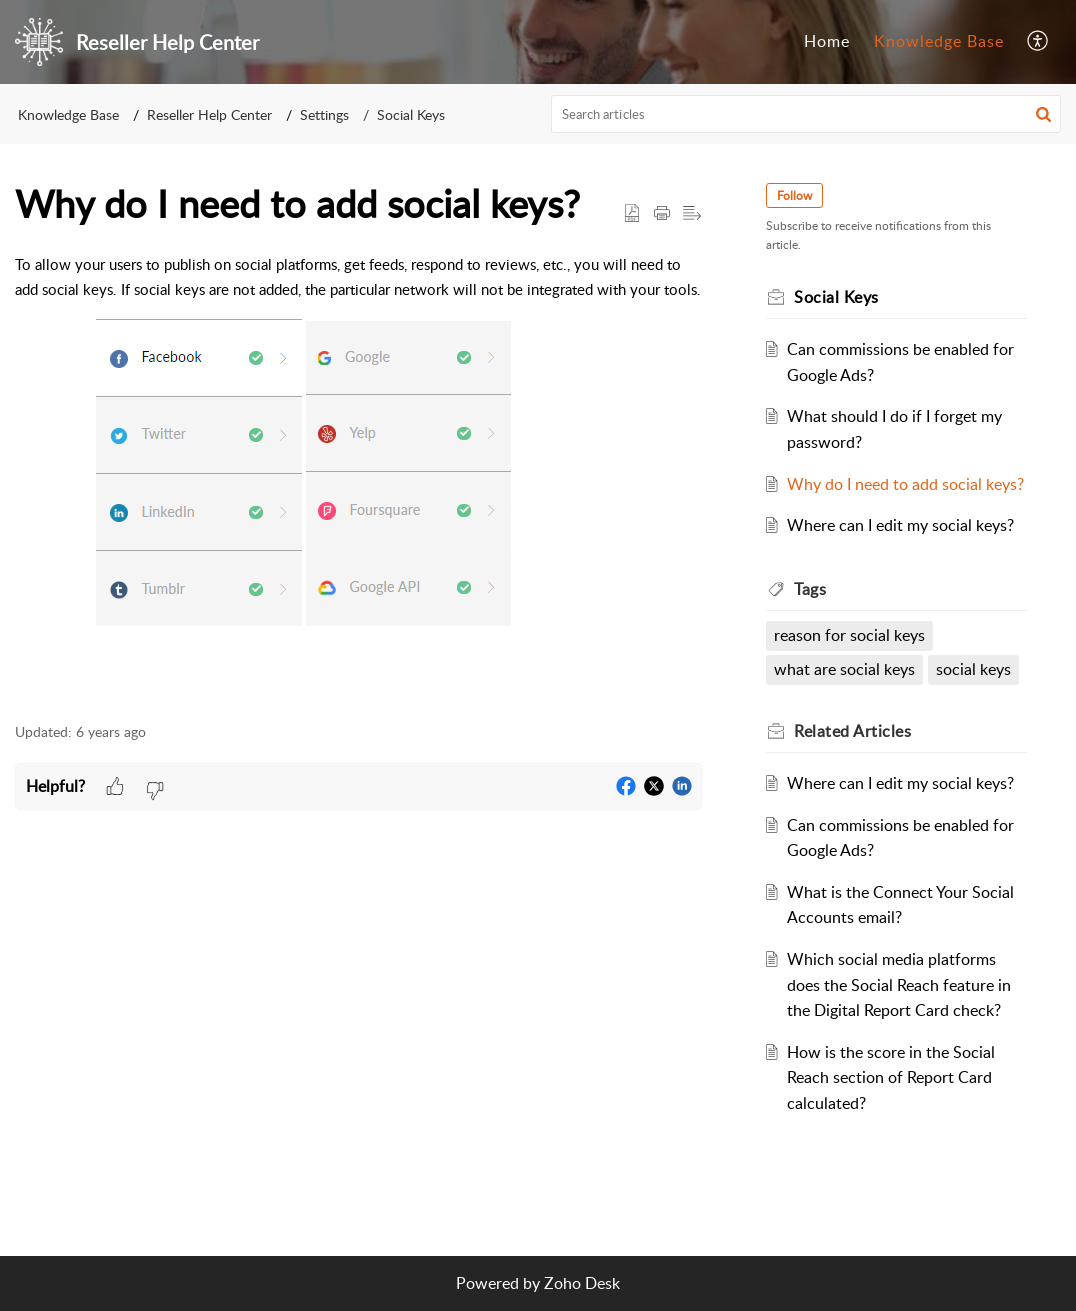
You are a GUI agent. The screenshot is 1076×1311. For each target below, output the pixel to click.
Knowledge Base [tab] (939, 41)
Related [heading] (852, 731)
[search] (806, 114)
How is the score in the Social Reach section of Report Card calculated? (891, 1077)
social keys (973, 669)
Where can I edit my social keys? (900, 525)
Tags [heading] (810, 589)
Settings (324, 114)
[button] (1038, 42)
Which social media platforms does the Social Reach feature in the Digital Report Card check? (899, 984)
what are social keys (844, 669)
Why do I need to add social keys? (905, 484)
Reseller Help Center (209, 114)
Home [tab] (827, 41)
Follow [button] (794, 195)
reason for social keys (849, 635)
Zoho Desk (582, 1283)
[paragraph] (358, 476)
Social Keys (411, 114)
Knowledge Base (68, 114)
